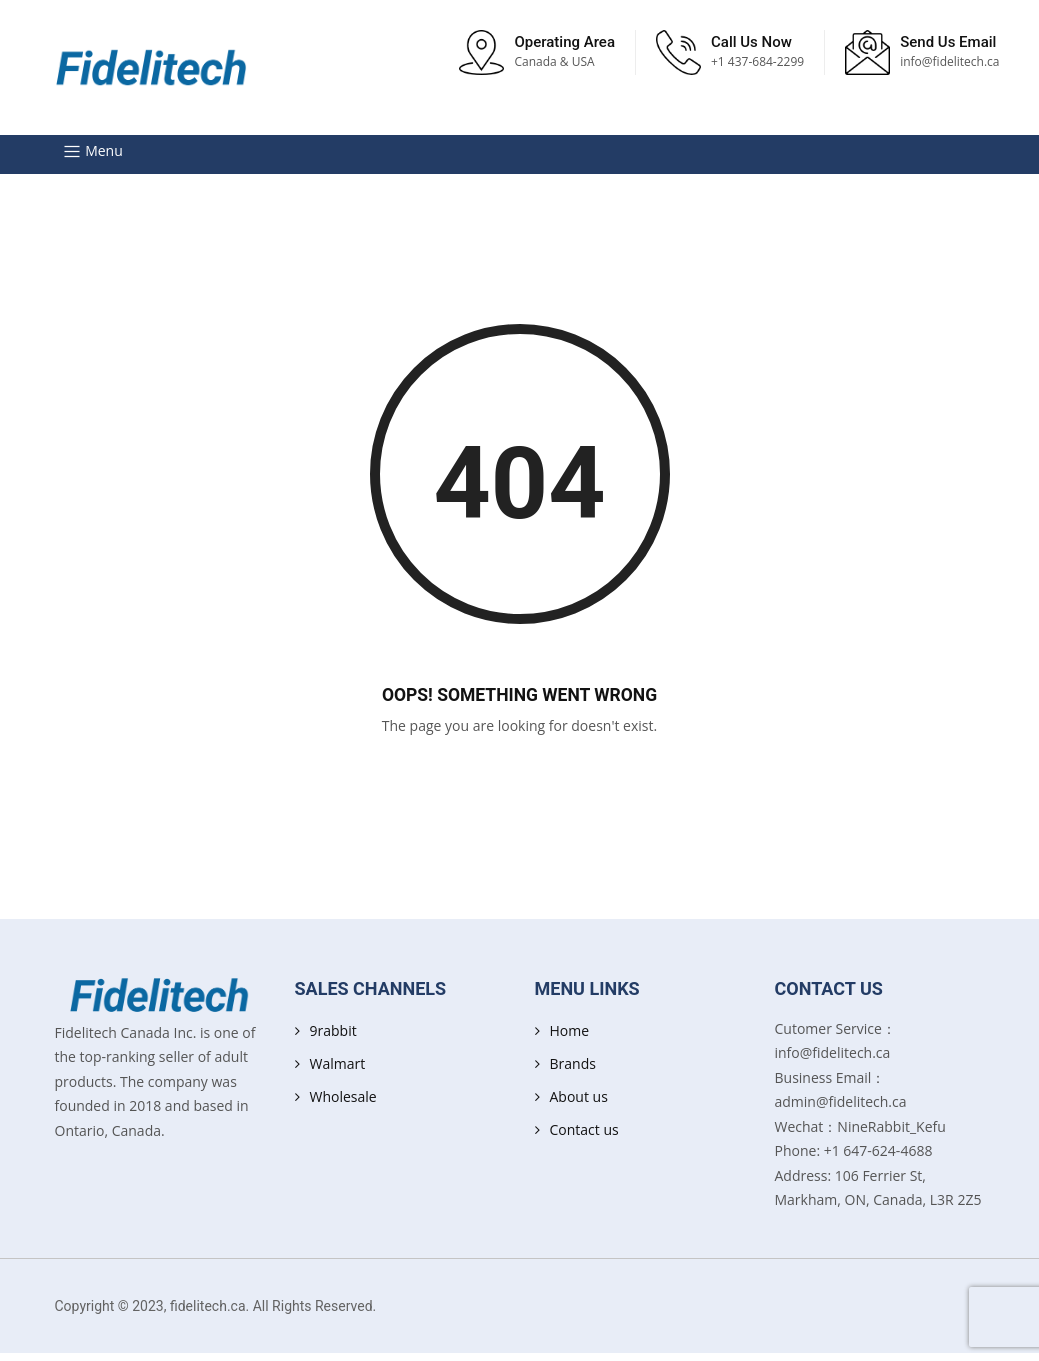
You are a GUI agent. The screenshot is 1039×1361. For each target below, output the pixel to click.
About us (579, 1096)
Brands (573, 1063)
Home (570, 1030)
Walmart (338, 1063)
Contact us (584, 1129)
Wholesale (343, 1096)
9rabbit (333, 1030)
